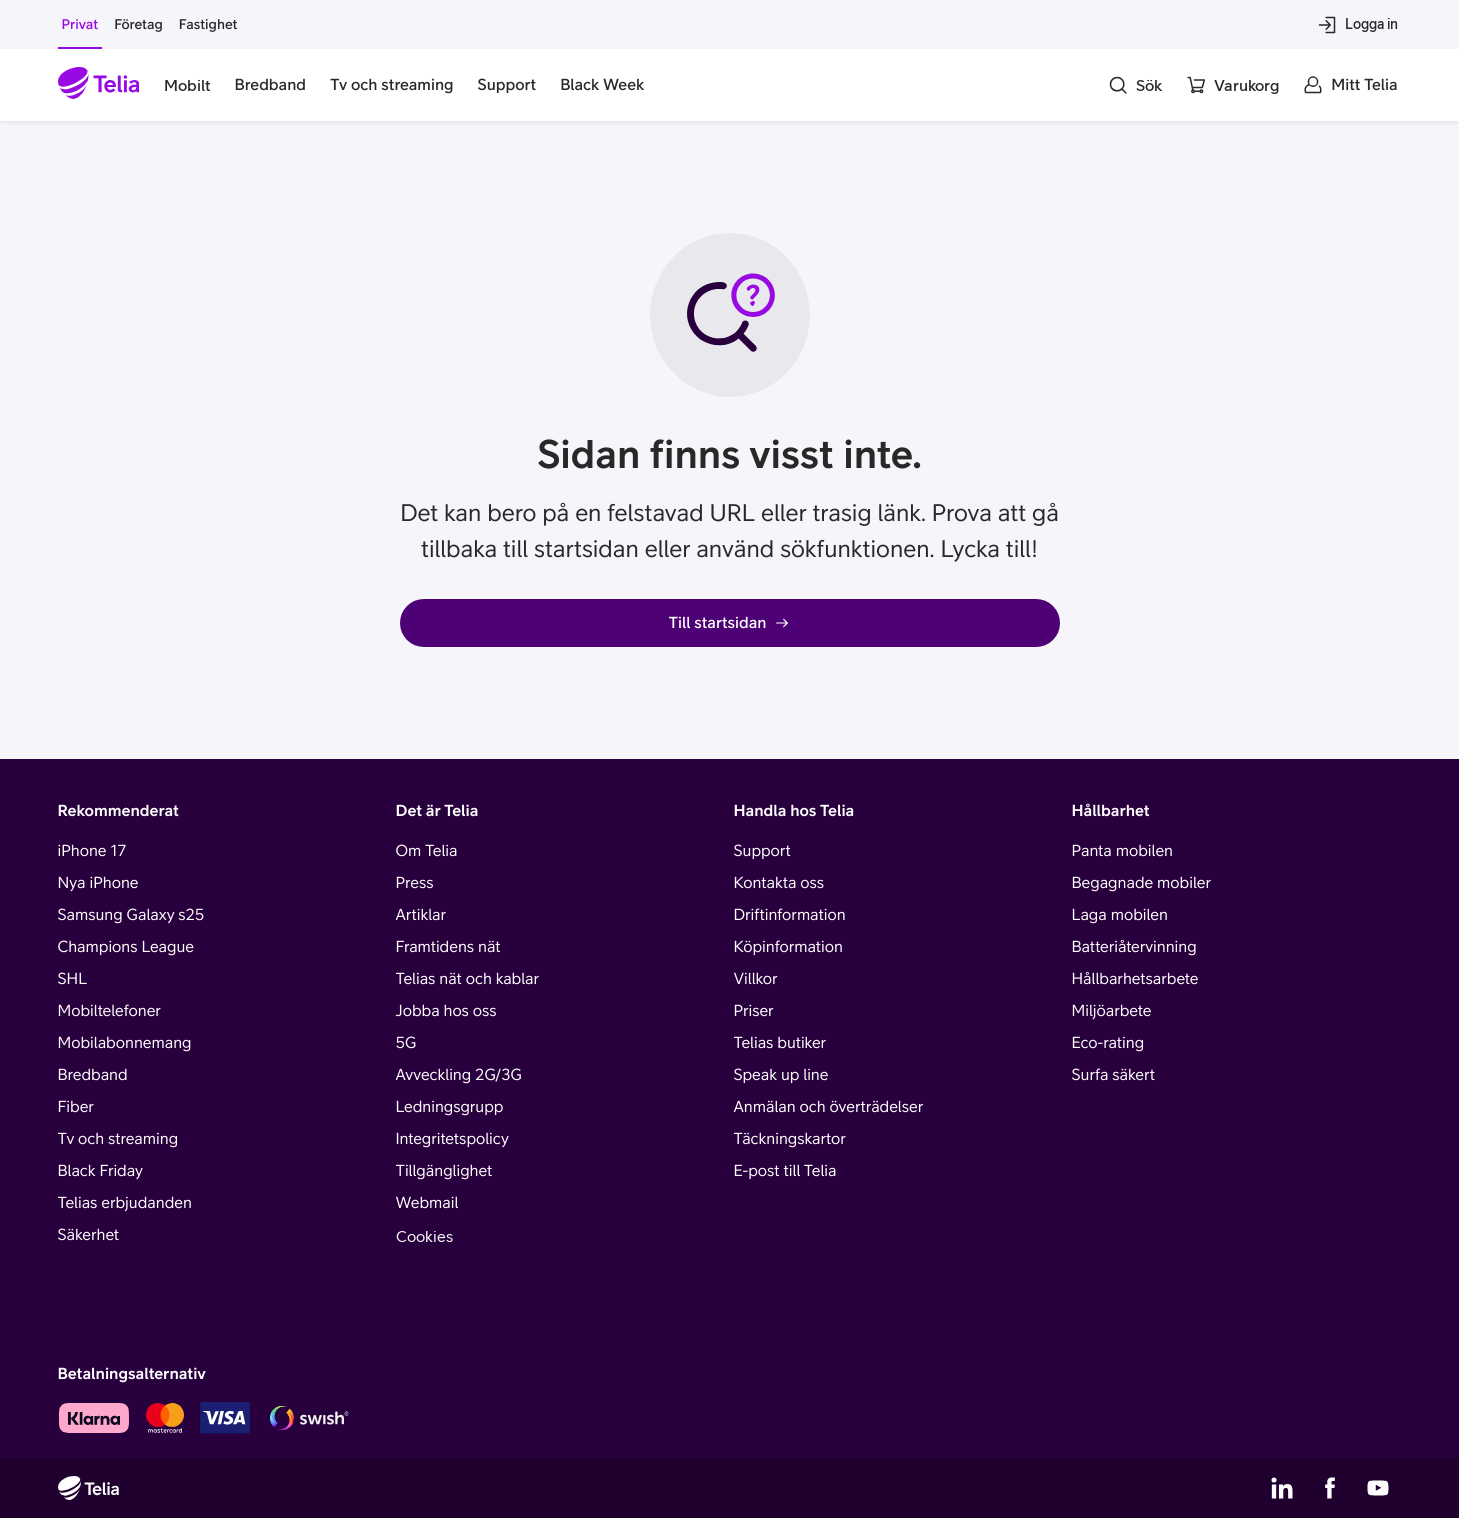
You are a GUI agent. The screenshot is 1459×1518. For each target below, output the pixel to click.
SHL (73, 979)
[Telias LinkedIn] (1282, 1488)
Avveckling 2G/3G (459, 1075)
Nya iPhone (98, 883)
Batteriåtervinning (1134, 947)
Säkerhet (89, 1235)
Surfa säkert (1113, 1075)
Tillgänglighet (444, 1171)
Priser (754, 1011)
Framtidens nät (448, 947)
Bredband (93, 1075)
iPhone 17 (92, 851)
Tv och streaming (118, 1139)
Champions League (126, 947)
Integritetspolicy (452, 1139)
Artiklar (421, 915)
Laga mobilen (1120, 915)
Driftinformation (790, 915)
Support (762, 851)
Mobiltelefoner (109, 1011)
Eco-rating (1108, 1043)
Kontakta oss (779, 883)
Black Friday (100, 1171)
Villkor (756, 979)
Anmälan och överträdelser (829, 1107)
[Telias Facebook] (1330, 1488)
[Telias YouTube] (1378, 1488)
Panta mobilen (1122, 851)
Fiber (76, 1107)
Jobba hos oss (446, 1011)
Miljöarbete (1112, 1011)
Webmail (427, 1203)
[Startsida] (99, 85)
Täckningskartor (790, 1139)
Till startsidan (730, 623)
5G (406, 1043)
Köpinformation (788, 947)
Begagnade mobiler (1141, 883)
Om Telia (427, 851)
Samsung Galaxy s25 (131, 915)
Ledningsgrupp (450, 1107)
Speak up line (781, 1075)
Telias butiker (780, 1043)
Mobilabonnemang (125, 1043)
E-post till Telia (785, 1171)
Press (415, 883)
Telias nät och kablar (468, 979)
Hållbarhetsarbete (1135, 979)
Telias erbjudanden (125, 1203)
